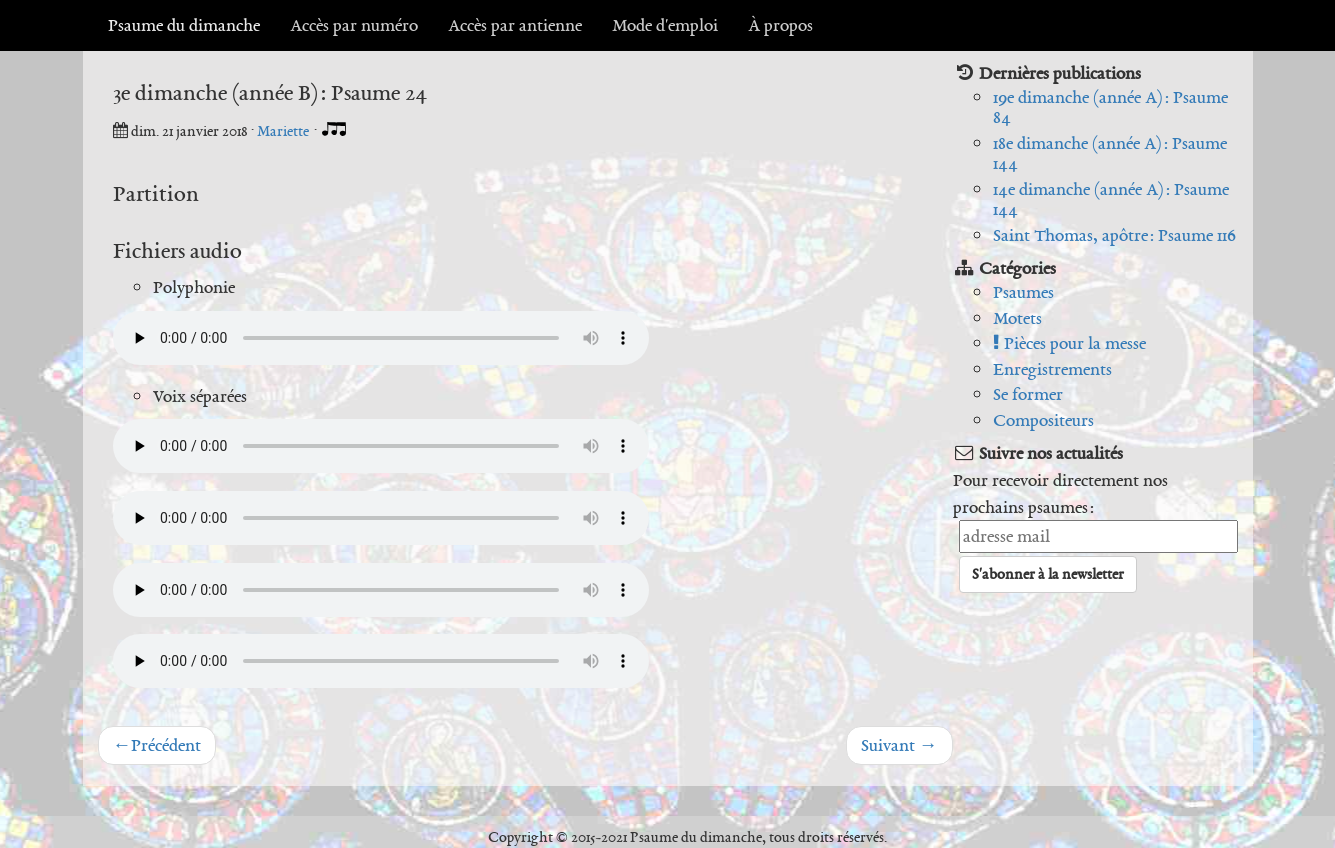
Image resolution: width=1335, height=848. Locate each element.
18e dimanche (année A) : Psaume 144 (1110, 153)
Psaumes (1023, 292)
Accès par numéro (354, 25)
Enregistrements (1052, 369)
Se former (1028, 394)
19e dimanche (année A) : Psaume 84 (1110, 107)
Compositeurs (1043, 420)
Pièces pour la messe (1069, 343)
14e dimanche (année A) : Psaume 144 (1111, 199)
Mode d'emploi (665, 25)
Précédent (157, 745)
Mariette (284, 131)
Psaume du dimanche (184, 25)
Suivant (899, 745)
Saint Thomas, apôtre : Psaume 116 (1114, 235)
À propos (780, 25)
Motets (1017, 318)
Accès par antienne (515, 25)
